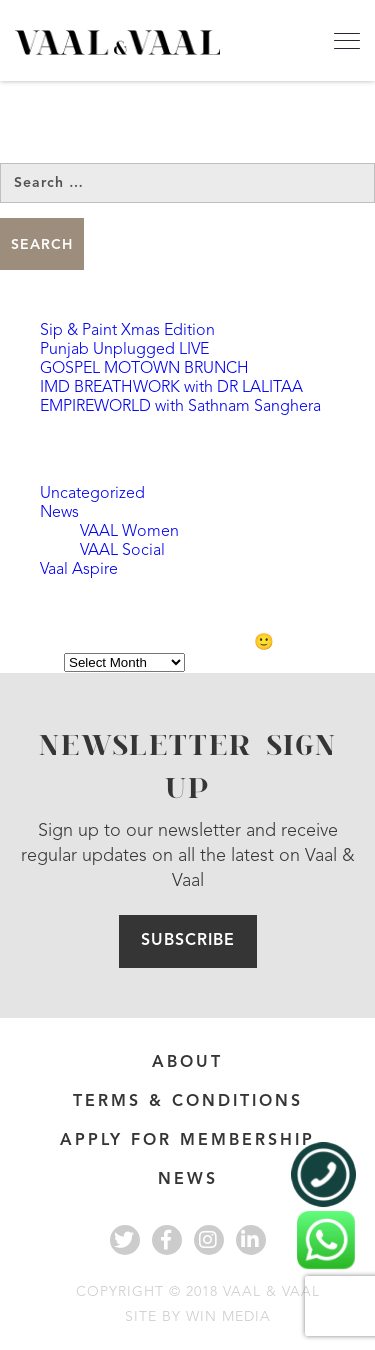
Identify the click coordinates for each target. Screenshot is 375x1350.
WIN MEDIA (228, 1317)
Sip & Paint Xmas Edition (127, 331)
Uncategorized (92, 494)
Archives (30, 663)
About (187, 1063)
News (59, 513)
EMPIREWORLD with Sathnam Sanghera (180, 407)
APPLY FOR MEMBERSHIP (187, 1141)
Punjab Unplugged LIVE (124, 350)
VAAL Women (129, 532)
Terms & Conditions (188, 1102)
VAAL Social (122, 551)
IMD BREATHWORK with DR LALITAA (171, 388)
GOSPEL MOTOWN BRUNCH (144, 369)
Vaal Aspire (79, 570)
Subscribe (188, 941)
